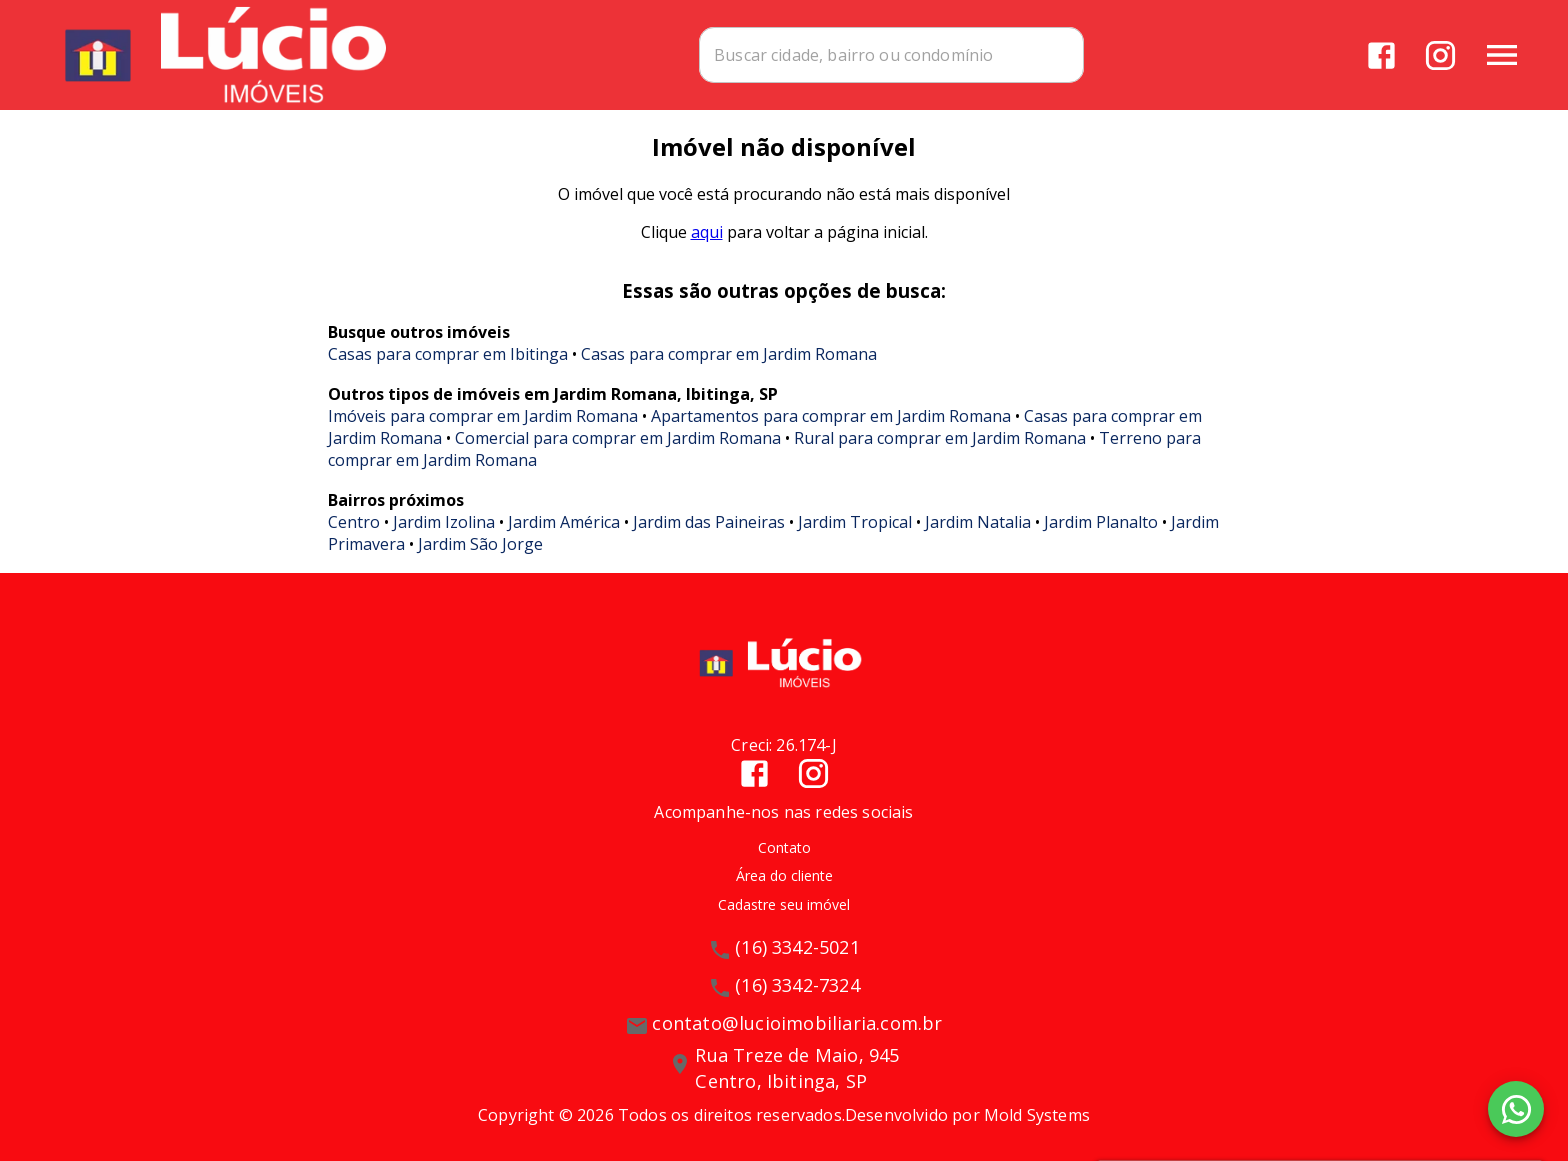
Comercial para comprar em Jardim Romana (618, 438)
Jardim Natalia (978, 522)
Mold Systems (1037, 1115)
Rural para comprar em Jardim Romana (940, 438)
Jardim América (564, 522)
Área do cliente (784, 875)
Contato (784, 847)
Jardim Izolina (444, 522)
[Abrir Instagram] (1440, 55)
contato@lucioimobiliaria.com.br (797, 1023)
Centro (354, 522)
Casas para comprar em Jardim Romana (729, 354)
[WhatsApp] (1516, 1109)
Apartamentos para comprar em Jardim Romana (831, 416)
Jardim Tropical (855, 522)
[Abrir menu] (1502, 55)
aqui (707, 232)
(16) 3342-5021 (797, 947)
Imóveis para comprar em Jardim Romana (483, 416)
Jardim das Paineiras (709, 522)
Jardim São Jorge (480, 544)
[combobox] (895, 55)
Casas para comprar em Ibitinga (448, 354)
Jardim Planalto (1101, 522)
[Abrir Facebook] (1381, 55)
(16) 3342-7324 (797, 985)
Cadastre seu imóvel (784, 904)
